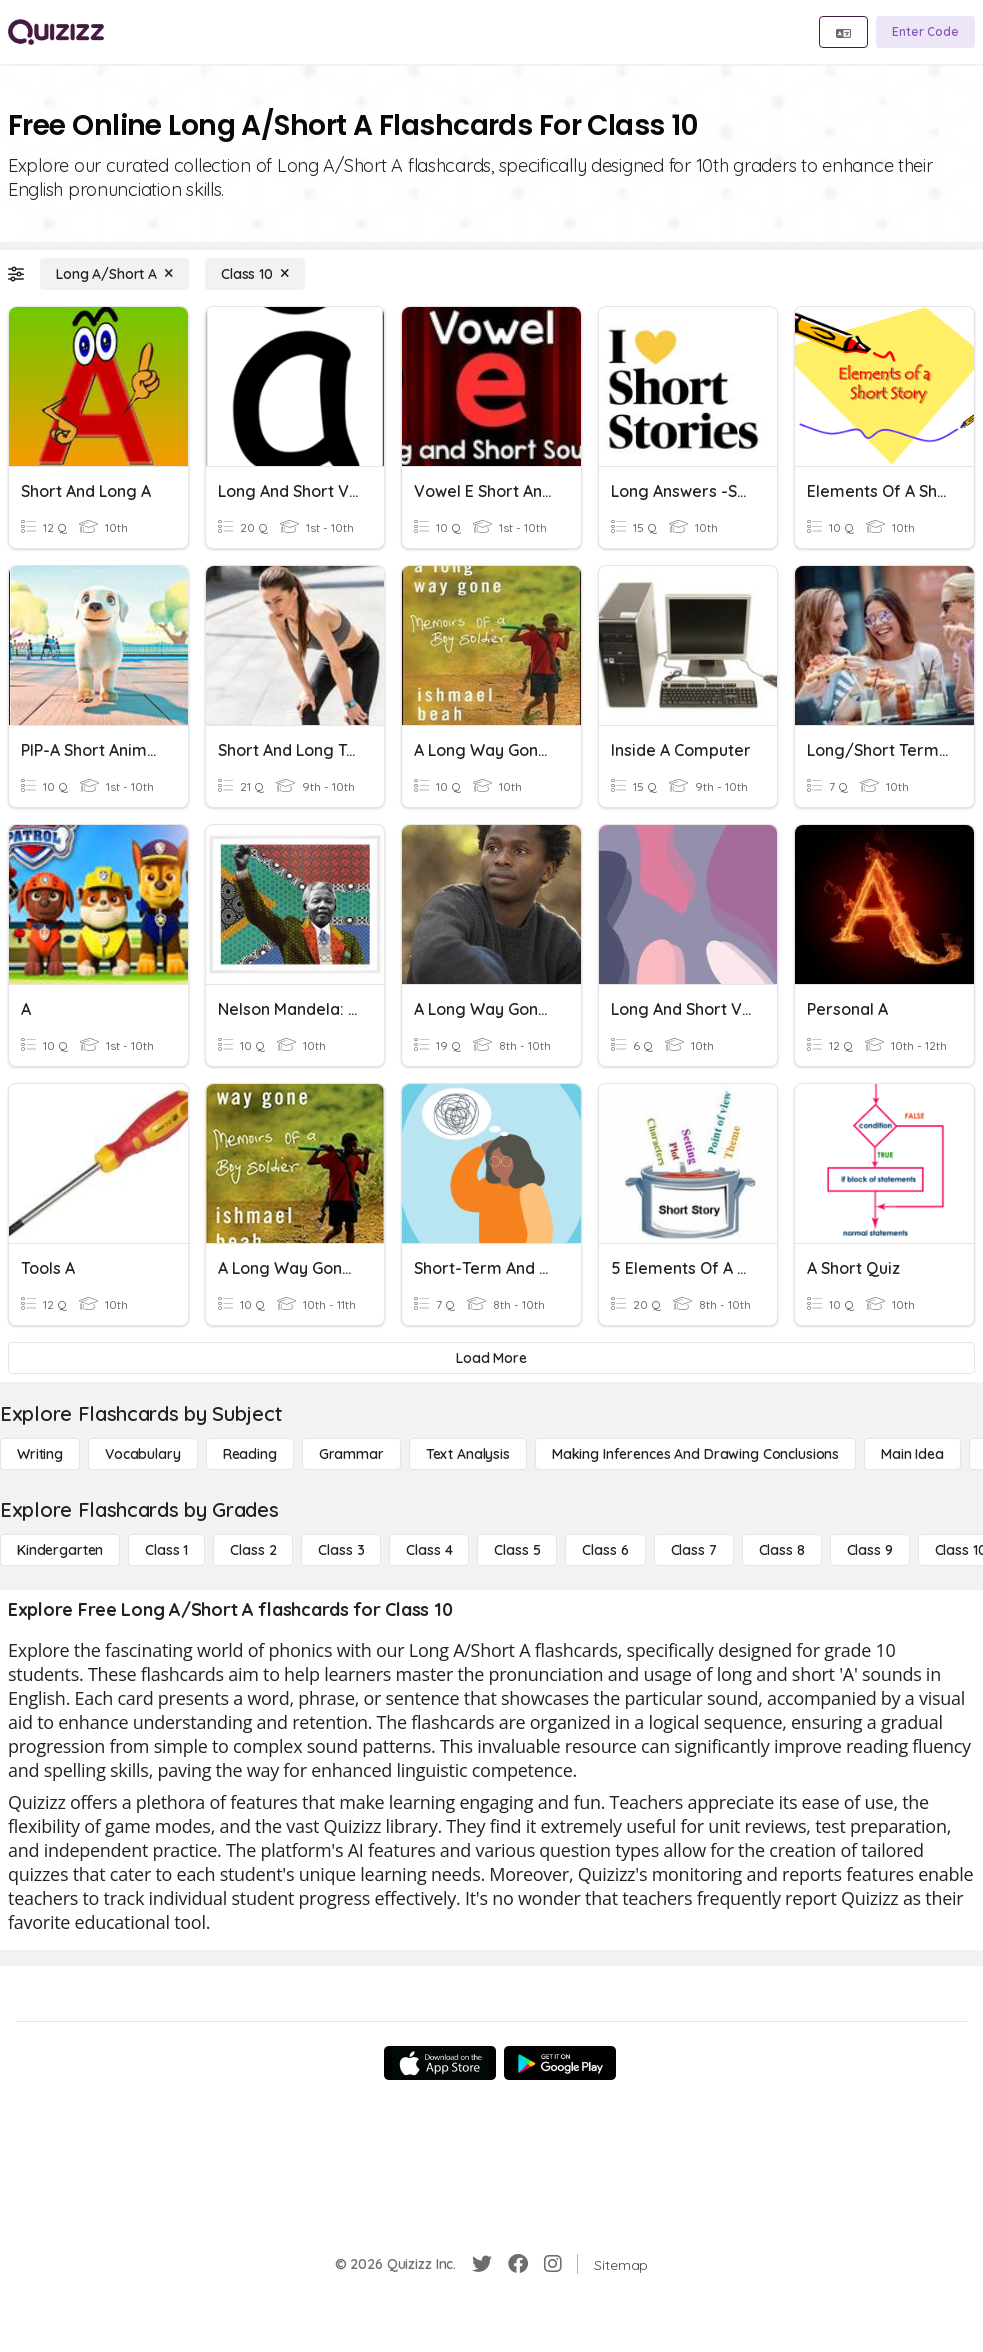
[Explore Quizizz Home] (56, 32)
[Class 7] (694, 1550)
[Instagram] (553, 2264)
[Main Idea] (912, 1454)
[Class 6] (605, 1550)
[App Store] (440, 2063)
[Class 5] (517, 1550)
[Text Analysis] (468, 1454)
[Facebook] (518, 2264)
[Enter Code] (925, 32)
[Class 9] (870, 1550)
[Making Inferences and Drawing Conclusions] (695, 1454)
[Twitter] (482, 2264)
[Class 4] (429, 1550)
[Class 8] (782, 1550)
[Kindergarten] (60, 1550)
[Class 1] (166, 1550)
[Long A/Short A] (114, 274)
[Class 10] (255, 274)
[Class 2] (253, 1550)
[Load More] (491, 1358)
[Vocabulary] (143, 1454)
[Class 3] (341, 1550)
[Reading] (250, 1454)
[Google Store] (560, 2063)
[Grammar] (351, 1454)
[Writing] (40, 1454)
